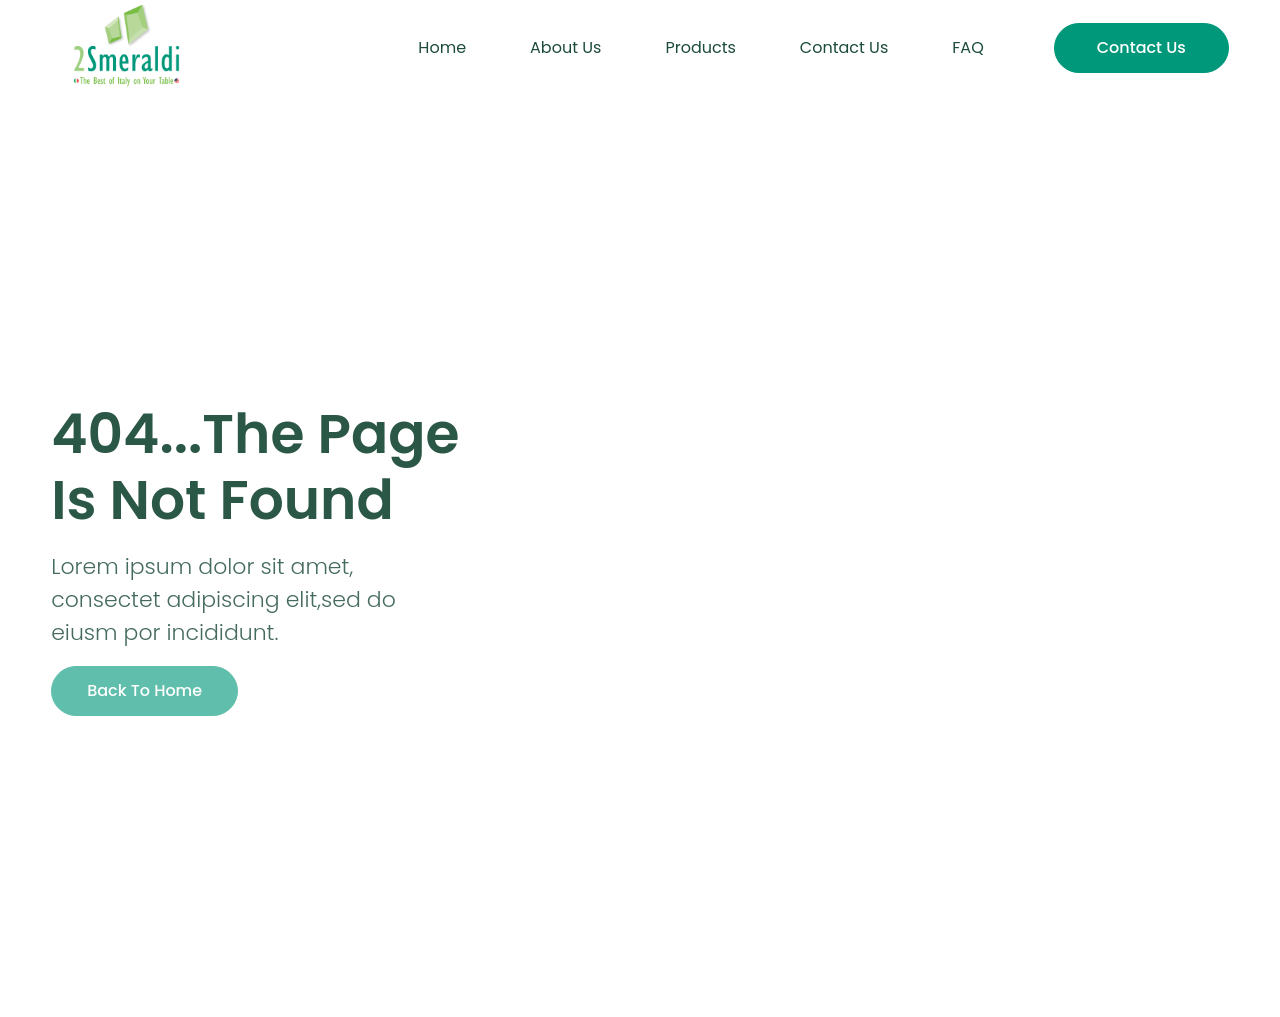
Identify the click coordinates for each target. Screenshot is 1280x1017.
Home (442, 47)
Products (700, 47)
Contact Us (844, 47)
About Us (565, 47)
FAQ (967, 47)
